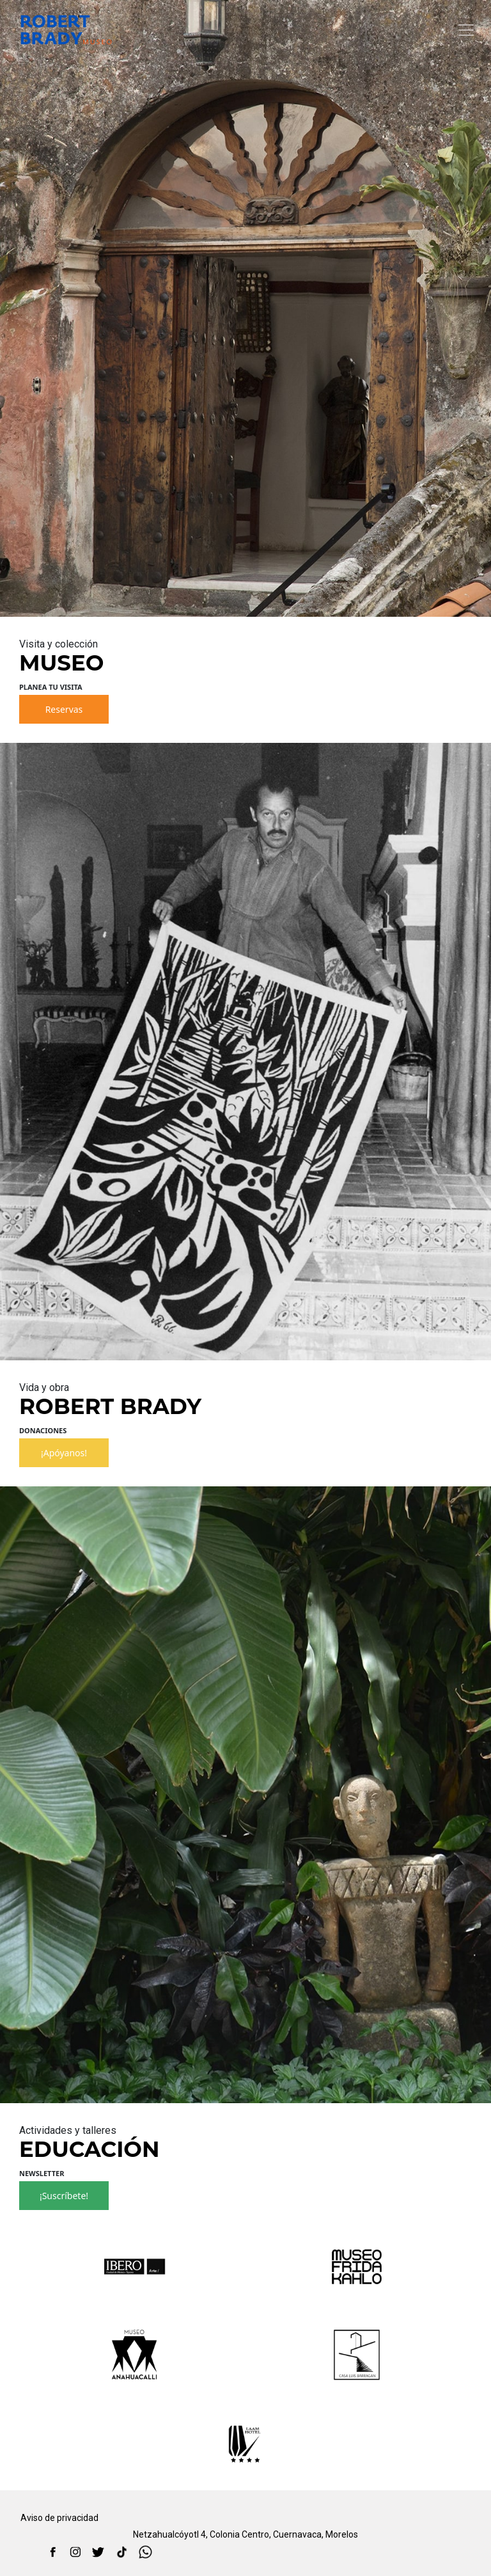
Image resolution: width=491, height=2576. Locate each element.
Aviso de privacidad (59, 2518)
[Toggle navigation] (466, 30)
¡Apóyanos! (64, 1453)
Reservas (64, 709)
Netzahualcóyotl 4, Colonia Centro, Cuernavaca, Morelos (245, 2534)
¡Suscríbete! (64, 2196)
